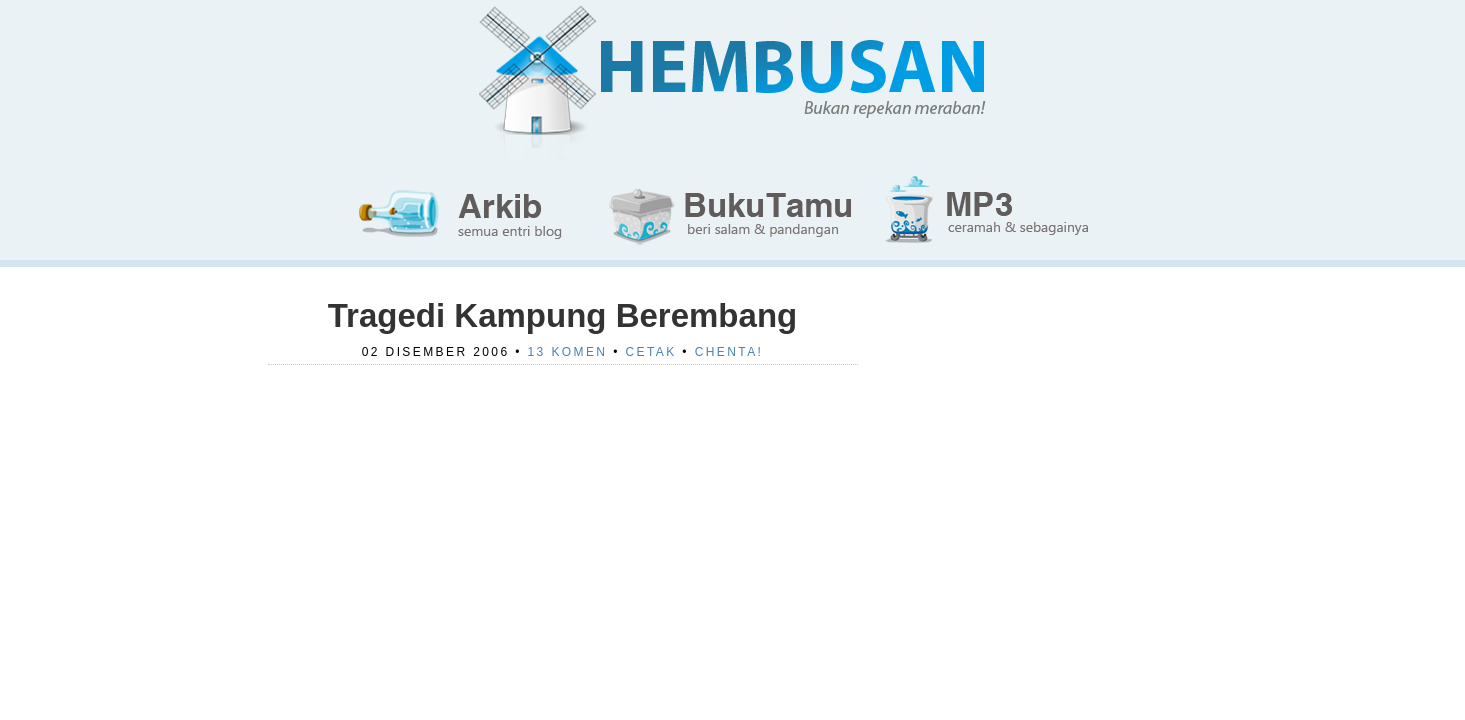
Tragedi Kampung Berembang (562, 315)
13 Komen (568, 352)
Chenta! (729, 352)
